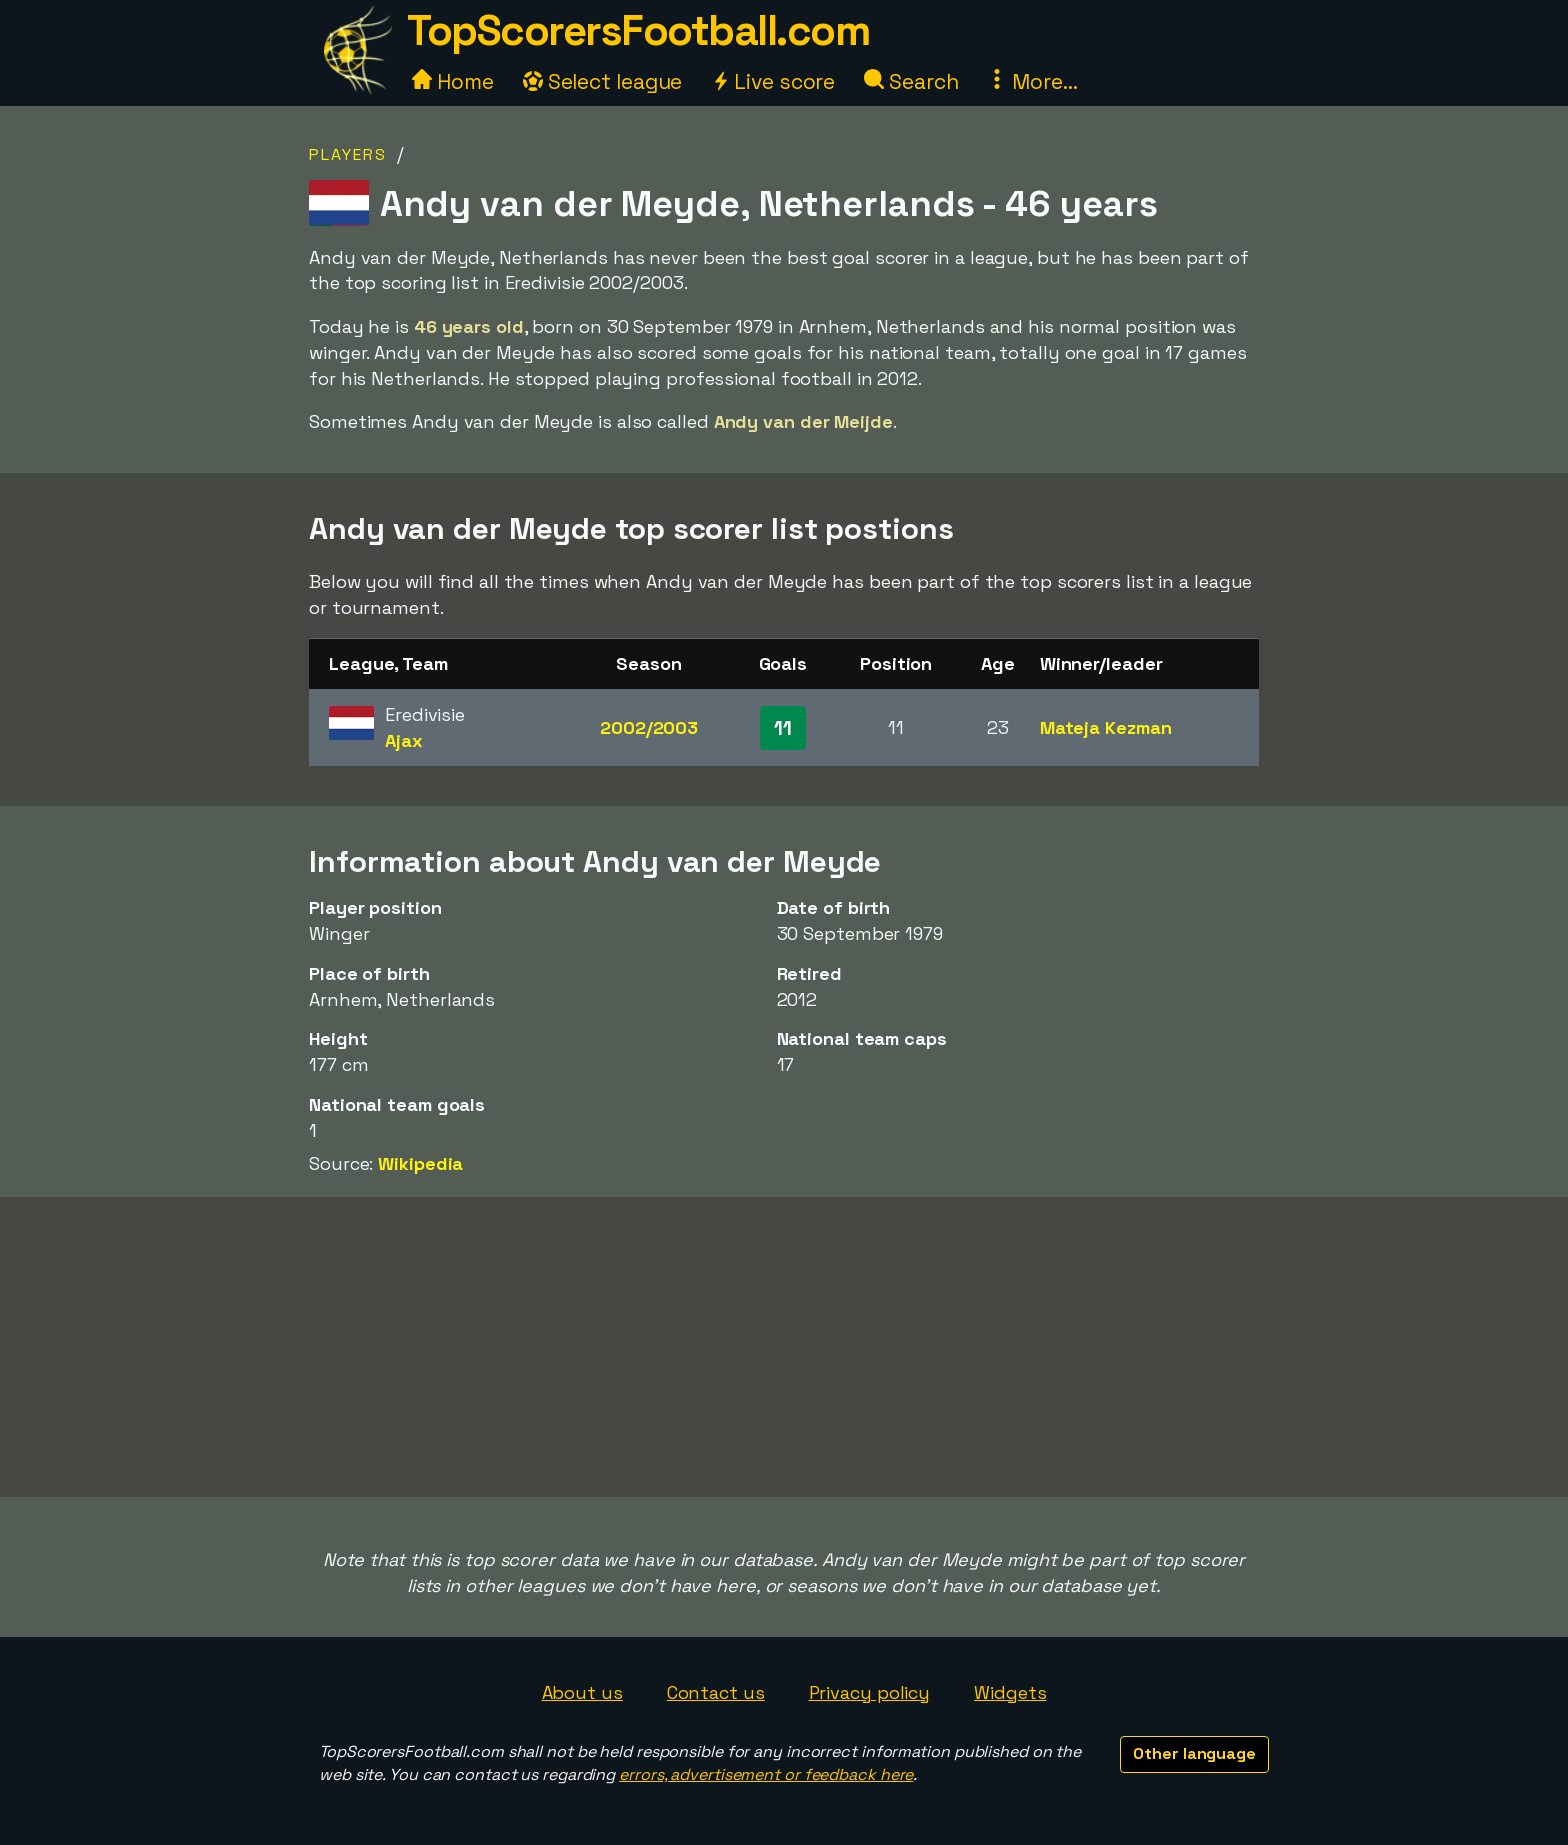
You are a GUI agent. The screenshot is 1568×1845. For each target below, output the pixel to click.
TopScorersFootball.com (638, 30)
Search (911, 81)
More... (1032, 81)
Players (348, 154)
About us (582, 1692)
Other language (1194, 1753)
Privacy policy (870, 1692)
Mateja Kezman (1106, 727)
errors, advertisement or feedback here (766, 1774)
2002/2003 (649, 727)
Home (453, 81)
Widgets (1010, 1692)
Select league (603, 81)
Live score (773, 81)
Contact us (716, 1692)
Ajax (404, 740)
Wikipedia (420, 1163)
